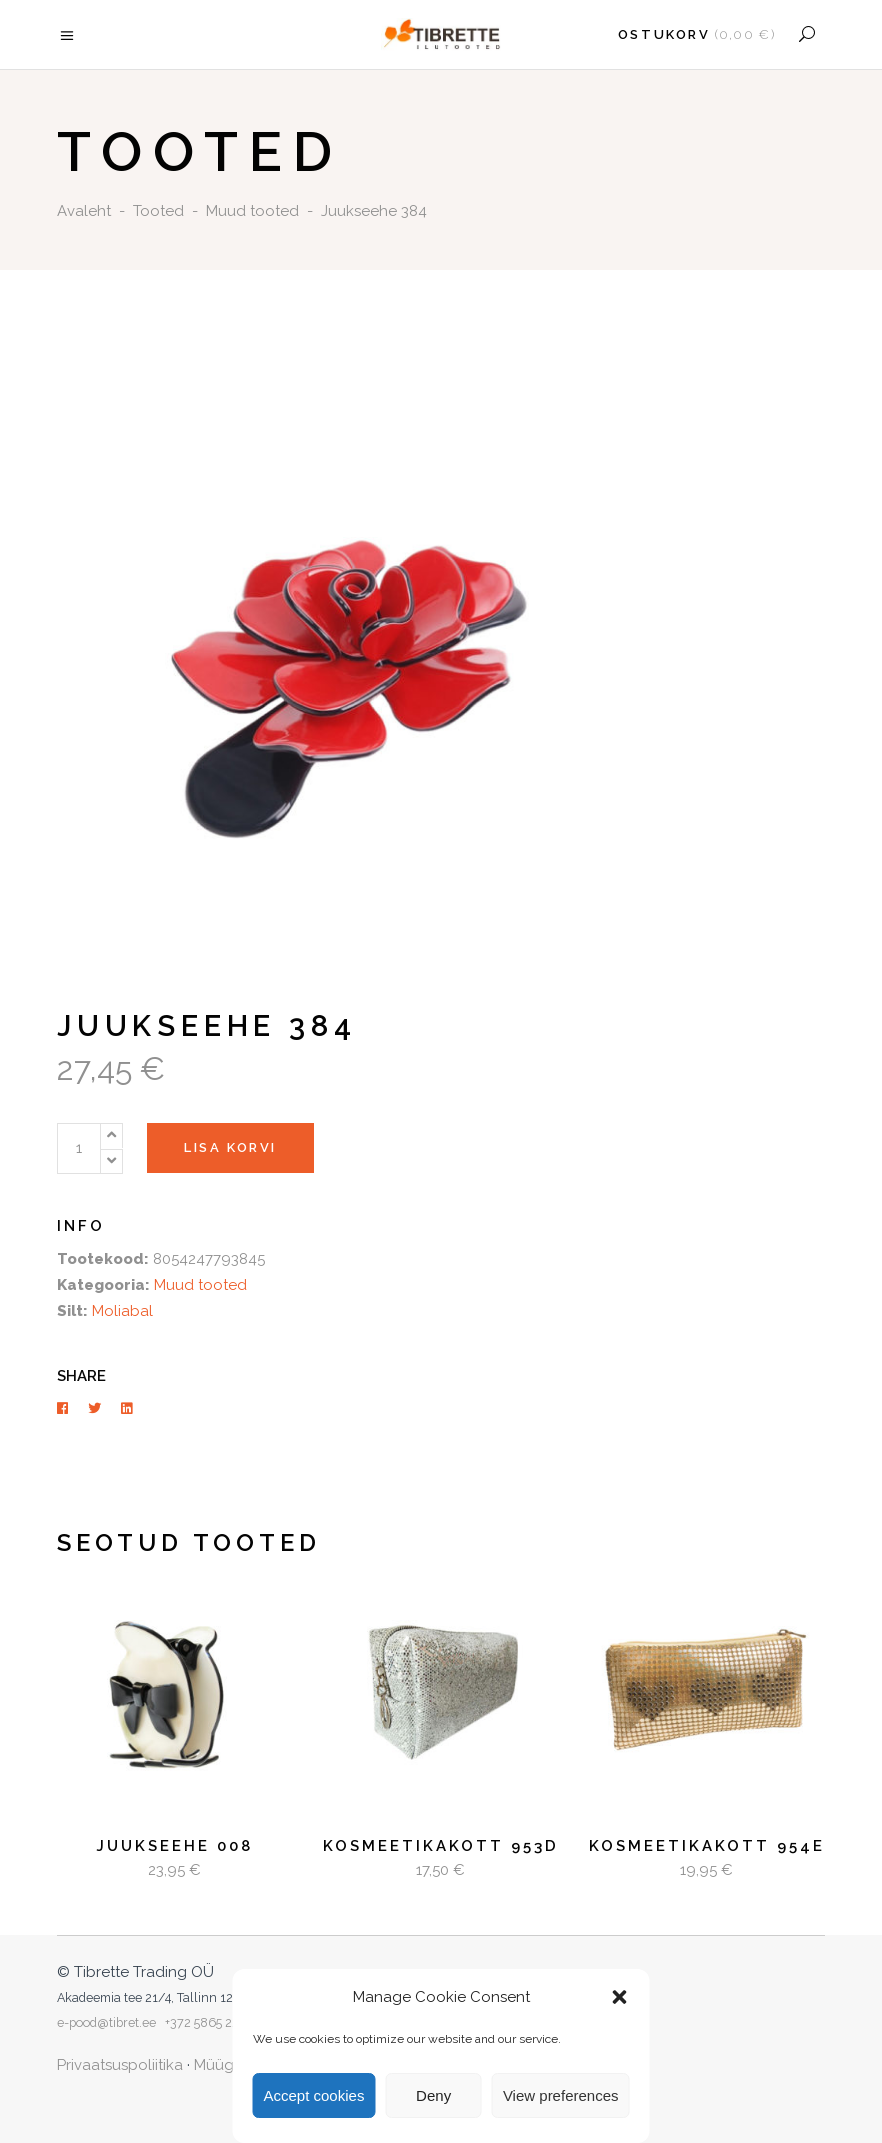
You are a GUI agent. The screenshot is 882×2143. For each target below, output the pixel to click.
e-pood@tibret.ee (106, 2022)
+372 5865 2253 (208, 2022)
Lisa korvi (230, 1147)
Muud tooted (252, 211)
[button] (620, 1997)
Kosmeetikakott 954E (707, 1846)
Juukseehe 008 (174, 1846)
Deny (433, 2095)
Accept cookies (314, 2095)
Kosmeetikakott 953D (441, 1846)
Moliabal (122, 1311)
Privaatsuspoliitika (120, 2065)
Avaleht (84, 211)
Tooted (158, 211)
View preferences (561, 2095)
